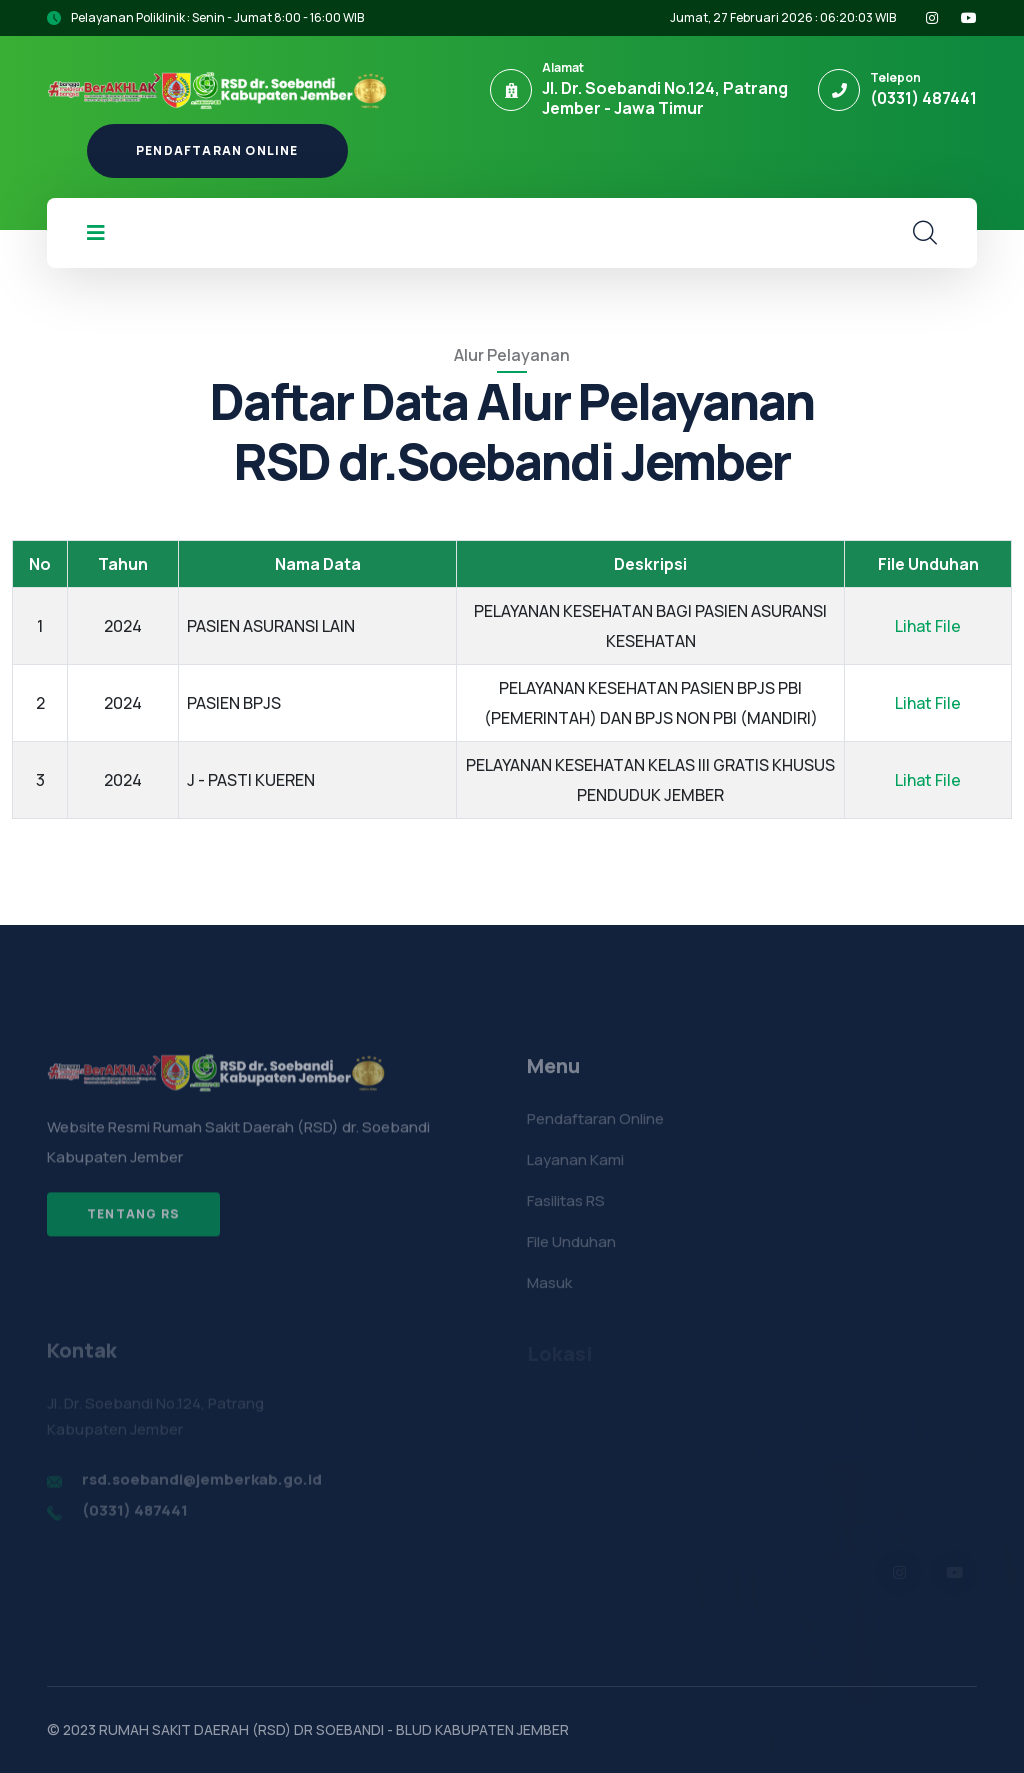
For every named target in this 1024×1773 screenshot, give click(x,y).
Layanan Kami (575, 1167)
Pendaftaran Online (217, 150)
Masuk (549, 1290)
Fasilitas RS (566, 1208)
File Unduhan (571, 1249)
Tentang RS (133, 1221)
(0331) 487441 (923, 98)
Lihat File (928, 626)
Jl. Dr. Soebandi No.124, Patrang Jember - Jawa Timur (665, 98)
